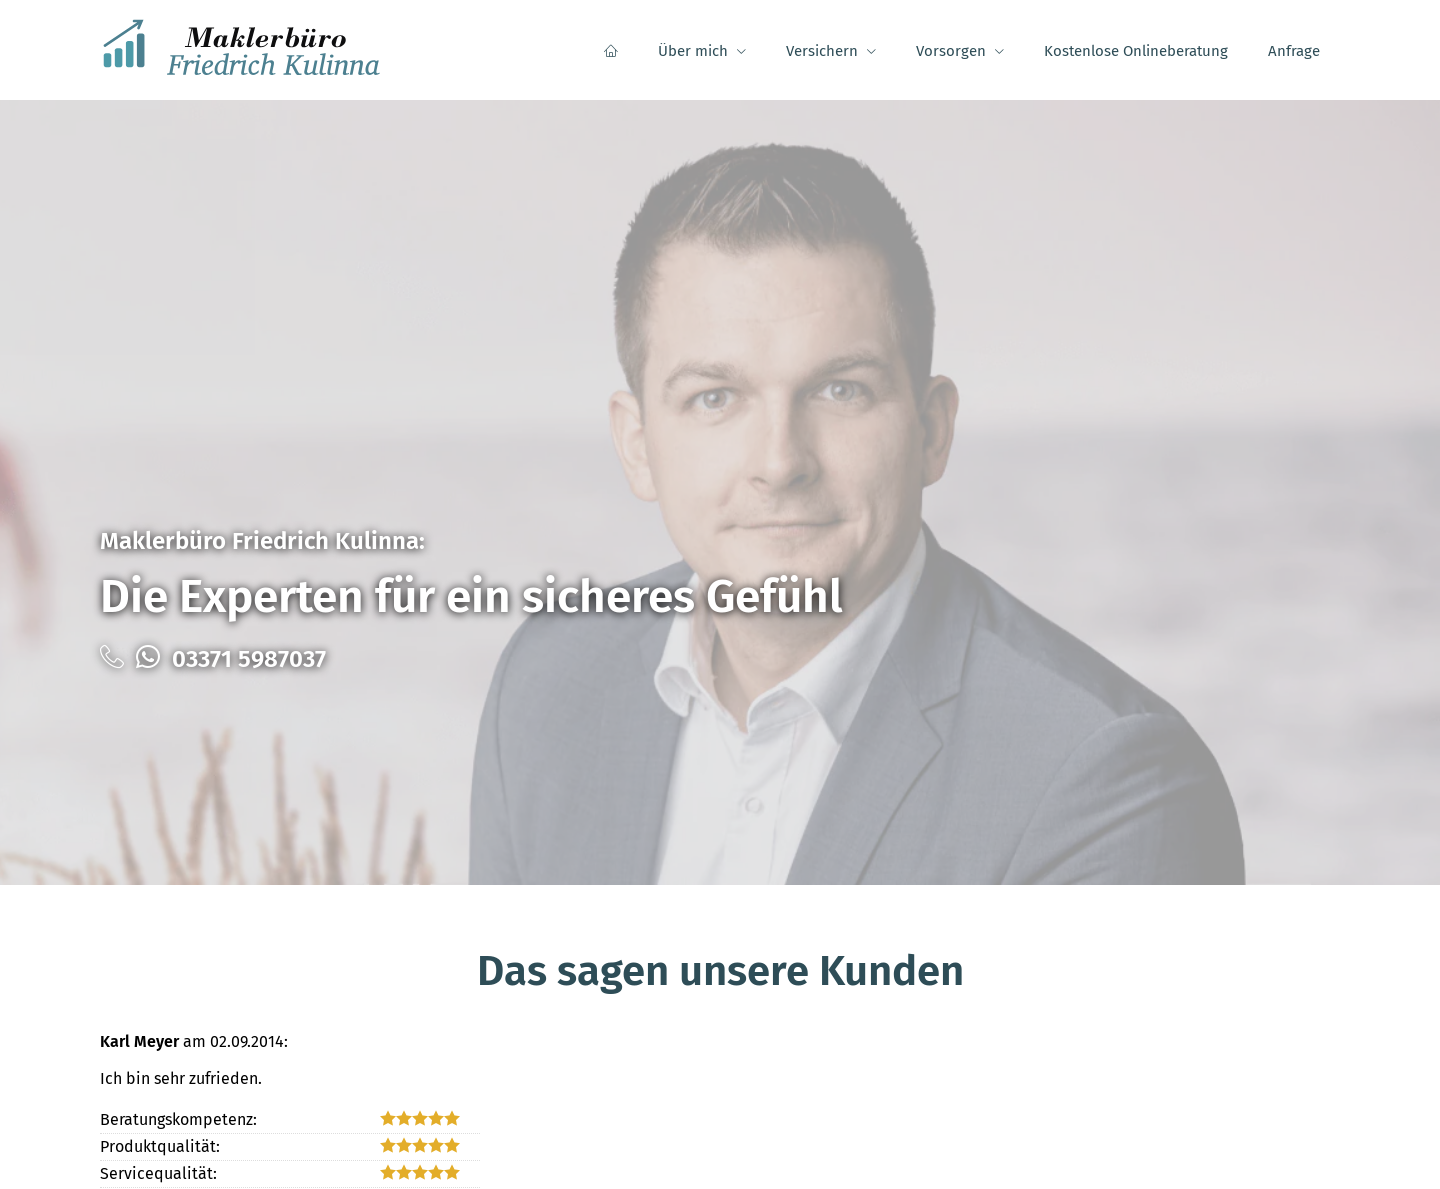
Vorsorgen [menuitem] (951, 51)
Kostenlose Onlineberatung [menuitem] (1136, 51)
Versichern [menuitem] (822, 51)
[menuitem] (611, 51)
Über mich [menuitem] (693, 51)
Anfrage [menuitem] (1294, 51)
